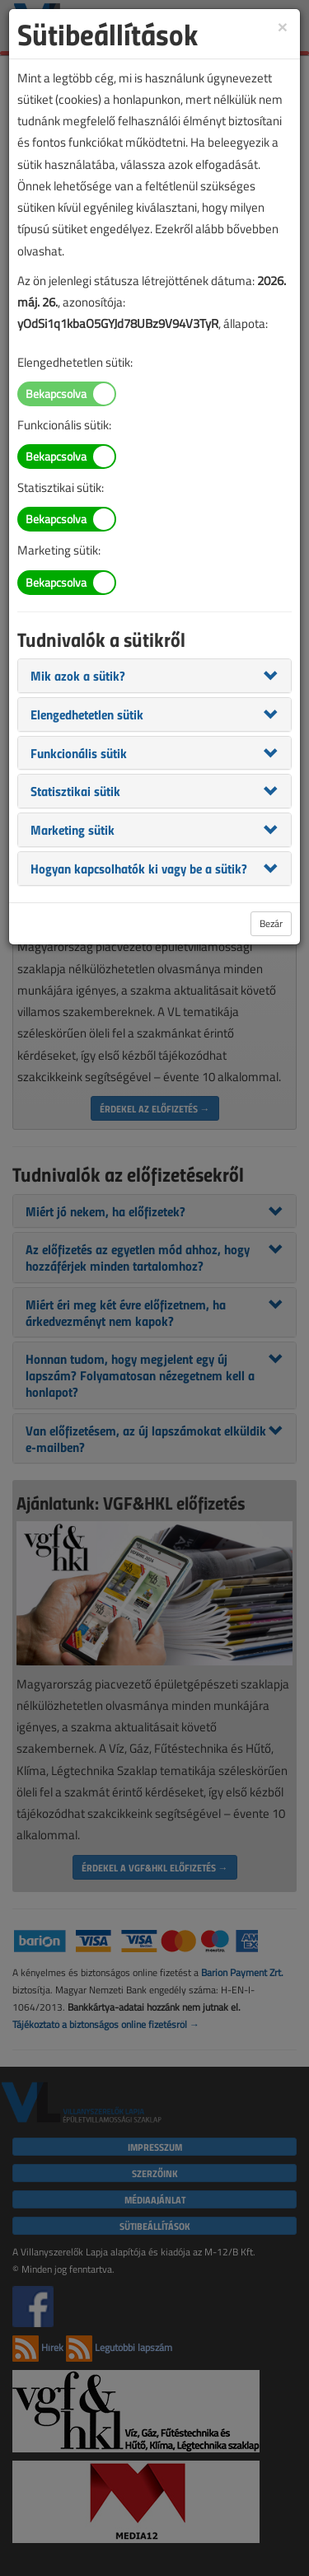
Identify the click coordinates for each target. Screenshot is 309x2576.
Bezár (271, 923)
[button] (77, 675)
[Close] (283, 26)
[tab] (154, 675)
